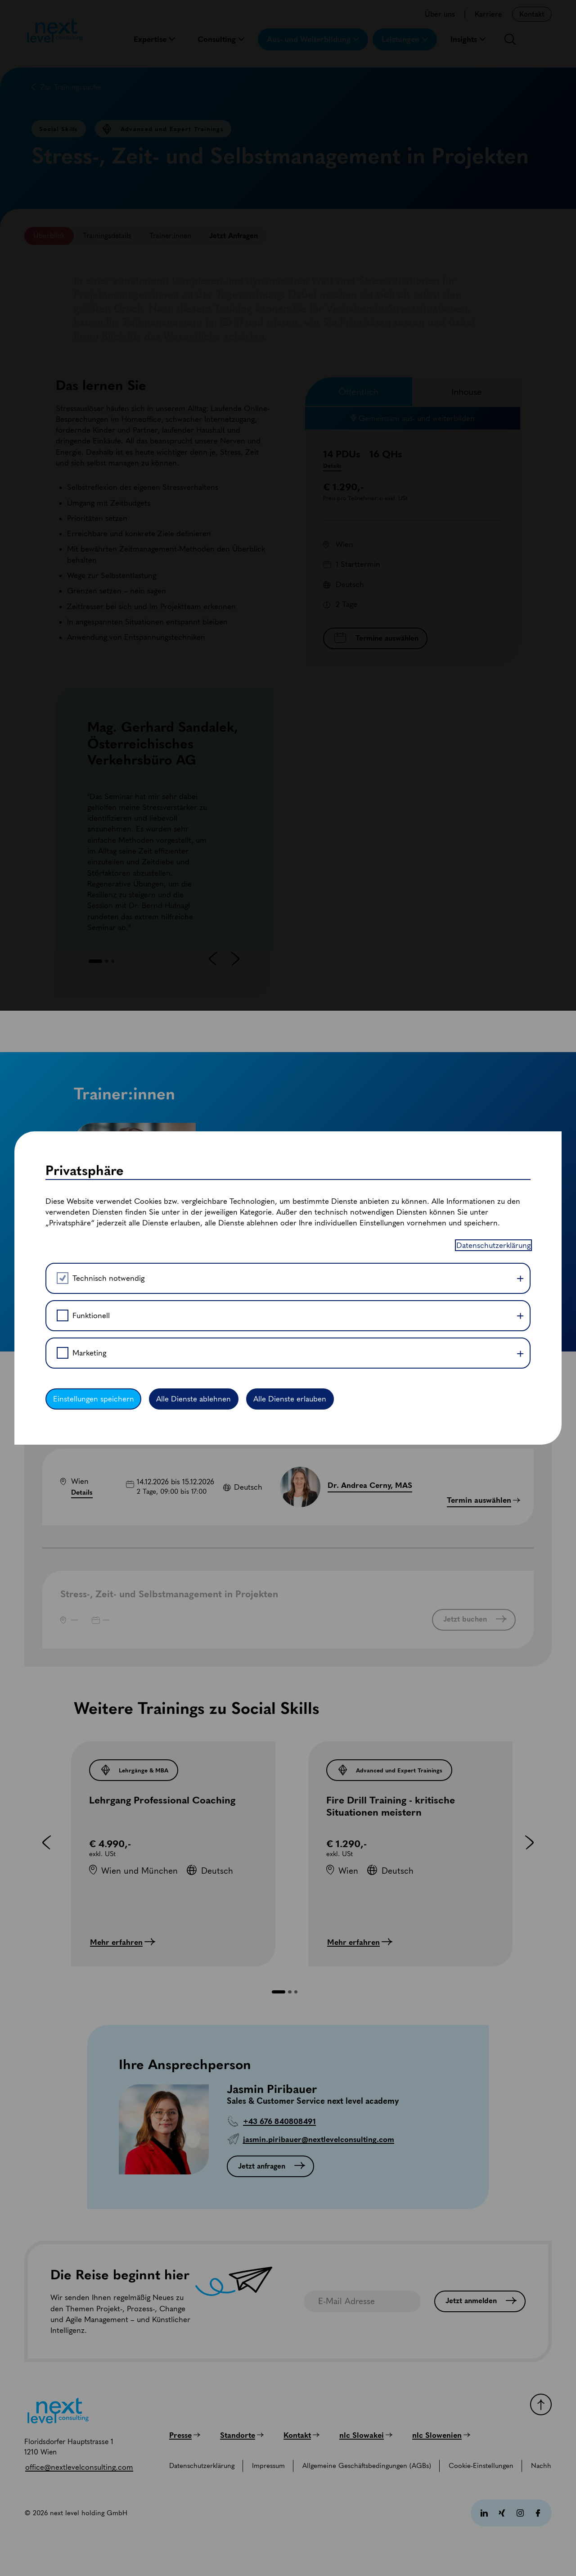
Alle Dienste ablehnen (198, 1403)
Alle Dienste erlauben (297, 1403)
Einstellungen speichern (94, 1403)
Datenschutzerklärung (493, 1238)
